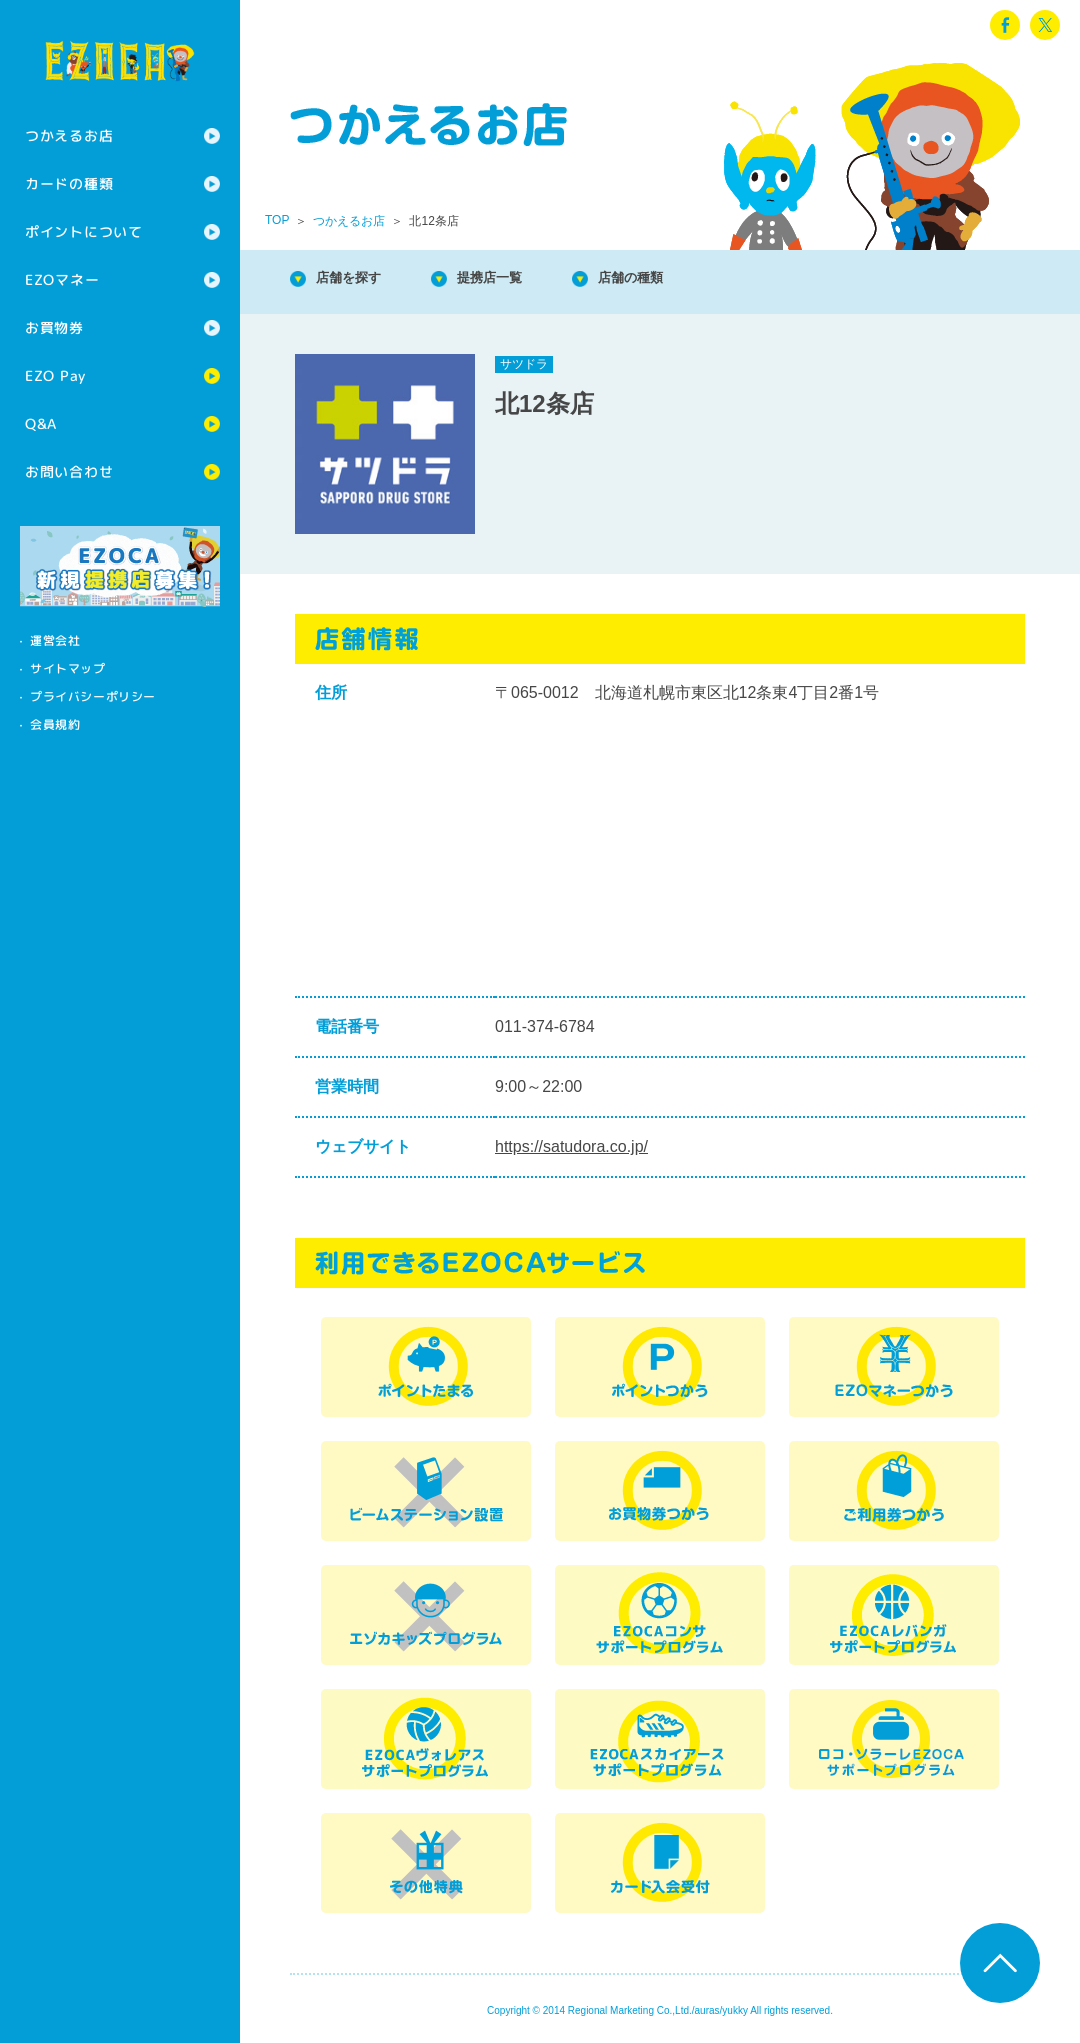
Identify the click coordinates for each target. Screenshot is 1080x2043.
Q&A (41, 423)
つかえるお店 (69, 135)
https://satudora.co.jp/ (571, 1146)
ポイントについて (84, 231)
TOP (277, 220)
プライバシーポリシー (93, 696)
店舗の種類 (680, 279)
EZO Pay (55, 375)
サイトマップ (68, 668)
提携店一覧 (520, 279)
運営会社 (55, 640)
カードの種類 (69, 183)
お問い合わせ (69, 471)
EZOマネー (62, 279)
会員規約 (55, 724)
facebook (1005, 25)
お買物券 (54, 327)
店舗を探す (360, 279)
